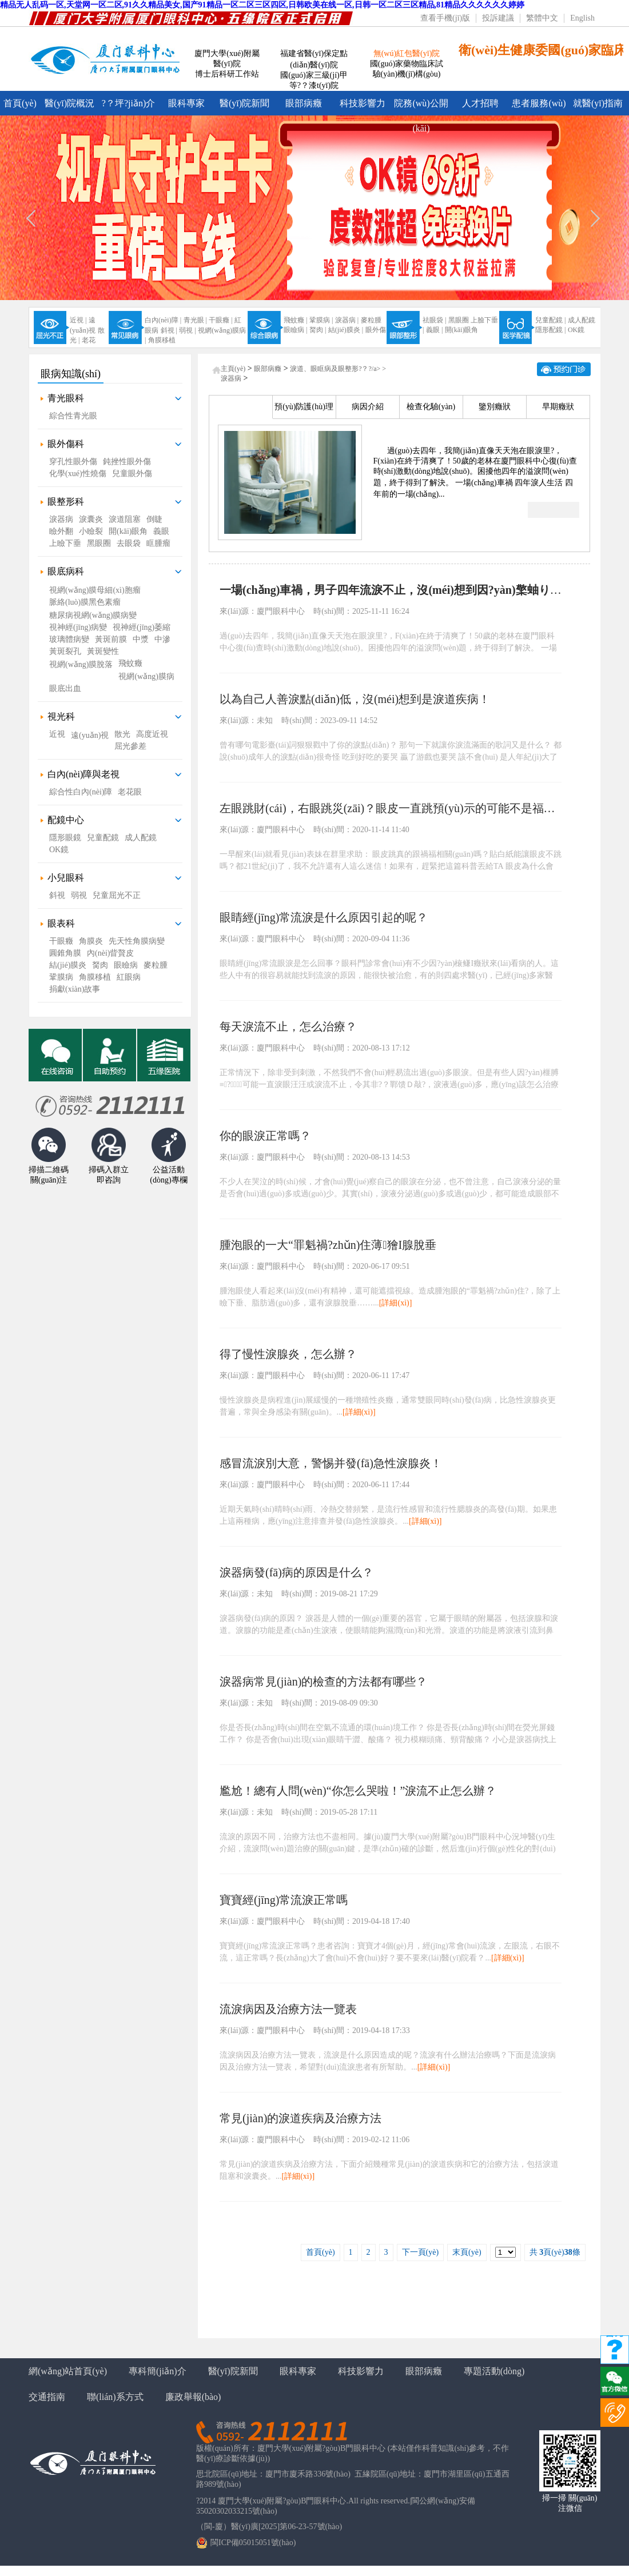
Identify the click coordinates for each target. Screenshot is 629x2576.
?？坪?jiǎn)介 (128, 103)
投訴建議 (498, 18)
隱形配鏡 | (550, 330)
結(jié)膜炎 (67, 965)
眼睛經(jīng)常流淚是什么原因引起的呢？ (324, 917)
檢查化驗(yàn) (431, 406)
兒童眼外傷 (132, 473)
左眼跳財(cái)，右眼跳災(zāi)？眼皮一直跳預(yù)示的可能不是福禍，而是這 (410, 808)
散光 (122, 734)
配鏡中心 (65, 820)
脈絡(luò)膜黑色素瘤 (85, 602)
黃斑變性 (103, 651)
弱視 (79, 895)
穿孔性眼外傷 (73, 461)
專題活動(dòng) (494, 2371)
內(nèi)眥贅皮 (110, 953)
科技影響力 (362, 103)
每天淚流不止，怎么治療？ (288, 1026)
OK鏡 (576, 330)
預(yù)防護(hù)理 (303, 406)
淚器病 (61, 519)
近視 (57, 734)
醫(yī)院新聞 (244, 103)
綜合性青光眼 (73, 416)
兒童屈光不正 (117, 895)
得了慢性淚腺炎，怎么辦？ (288, 1354)
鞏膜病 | (321, 320)
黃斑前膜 (111, 639)
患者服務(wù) (539, 103)
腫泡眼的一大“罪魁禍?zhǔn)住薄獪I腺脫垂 (328, 1245)
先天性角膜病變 (137, 941)
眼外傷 (375, 330)
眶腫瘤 (158, 543)
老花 (88, 340)
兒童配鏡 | (550, 320)
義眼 (161, 531)
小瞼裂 (91, 531)
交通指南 (47, 2397)
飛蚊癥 (130, 663)
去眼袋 (129, 543)
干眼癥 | (220, 320)
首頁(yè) (20, 103)
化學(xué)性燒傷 (77, 473)
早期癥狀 (558, 406)
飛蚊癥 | (295, 320)
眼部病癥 (303, 103)
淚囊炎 (91, 519)
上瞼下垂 (65, 543)
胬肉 (100, 965)
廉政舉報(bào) (193, 2397)
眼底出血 (65, 688)
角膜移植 (162, 340)
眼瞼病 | (295, 330)
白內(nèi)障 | (163, 320)
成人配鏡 (581, 320)
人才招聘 (480, 103)
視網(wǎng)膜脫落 (81, 664)
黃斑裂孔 (65, 651)
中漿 (141, 639)
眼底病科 (65, 571)
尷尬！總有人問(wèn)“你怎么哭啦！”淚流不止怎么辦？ (358, 1790)
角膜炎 (91, 941)
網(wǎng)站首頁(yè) (68, 2371)
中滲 (162, 639)
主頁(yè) (233, 369)
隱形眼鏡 (65, 837)
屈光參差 (130, 746)
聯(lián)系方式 (115, 2397)
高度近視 (152, 734)
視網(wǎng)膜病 (146, 676)
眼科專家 (186, 103)
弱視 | (187, 330)
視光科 (61, 716)
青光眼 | (195, 320)
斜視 (57, 895)
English (582, 18)
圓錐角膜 (65, 953)
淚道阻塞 (125, 519)
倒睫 (154, 519)
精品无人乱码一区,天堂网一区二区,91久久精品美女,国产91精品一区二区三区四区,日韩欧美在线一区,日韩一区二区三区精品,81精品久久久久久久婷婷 (262, 5)
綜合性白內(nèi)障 (80, 792)
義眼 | (434, 330)
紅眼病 (129, 977)
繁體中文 (542, 18)
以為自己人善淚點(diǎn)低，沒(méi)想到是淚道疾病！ (355, 699)
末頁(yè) (466, 2252)
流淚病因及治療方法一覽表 (288, 2009)
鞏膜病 (61, 977)
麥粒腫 (371, 320)
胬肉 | (317, 330)
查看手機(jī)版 (445, 18)
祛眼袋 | (434, 320)
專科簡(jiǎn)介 (157, 2371)
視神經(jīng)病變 (78, 627)
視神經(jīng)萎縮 (141, 627)
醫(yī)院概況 (69, 103)
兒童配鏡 (103, 837)
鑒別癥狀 (495, 406)
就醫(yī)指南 (598, 103)
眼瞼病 (126, 965)
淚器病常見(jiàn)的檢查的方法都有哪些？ (323, 1681)
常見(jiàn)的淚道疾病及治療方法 (300, 2118)
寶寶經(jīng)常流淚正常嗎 (284, 1900)
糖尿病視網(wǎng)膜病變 (93, 615)
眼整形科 (65, 501)
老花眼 (130, 792)
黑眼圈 (458, 320)
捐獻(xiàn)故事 (74, 989)
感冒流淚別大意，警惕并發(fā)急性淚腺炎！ (331, 1463)
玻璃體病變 (69, 639)
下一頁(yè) (420, 2252)
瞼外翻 (61, 531)
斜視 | (169, 330)
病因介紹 (368, 406)
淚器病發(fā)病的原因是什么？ (296, 1572)
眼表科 (61, 923)
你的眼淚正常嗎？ (265, 1135)
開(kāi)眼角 (462, 330)
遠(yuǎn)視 (90, 735)
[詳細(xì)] (395, 1303)
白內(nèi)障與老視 (83, 774)
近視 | (78, 320)
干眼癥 (61, 941)
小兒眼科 (65, 877)
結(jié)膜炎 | (345, 330)
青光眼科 (65, 398)
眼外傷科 (65, 444)
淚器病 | (347, 320)
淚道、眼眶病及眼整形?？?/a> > (338, 369)
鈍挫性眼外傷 (127, 461)
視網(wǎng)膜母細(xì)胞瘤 (95, 590)
